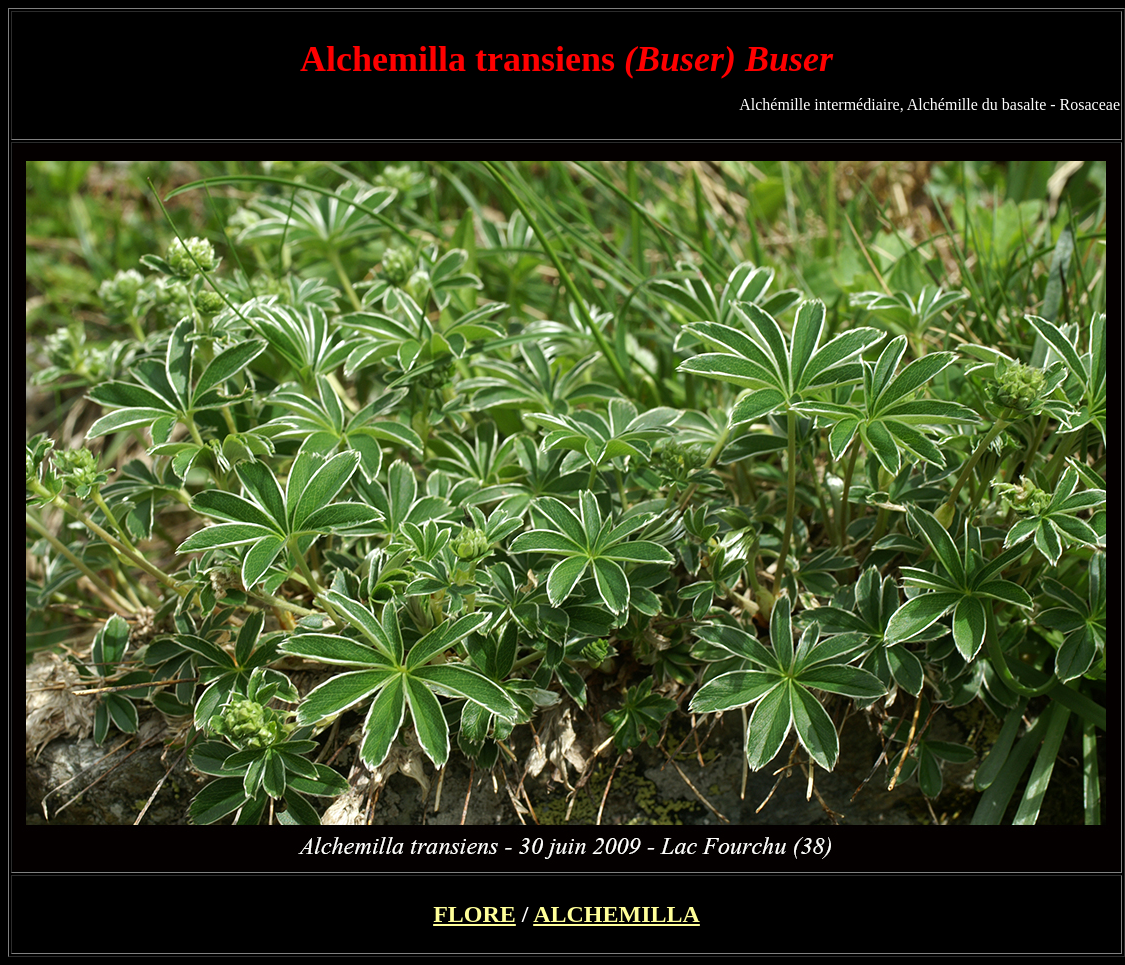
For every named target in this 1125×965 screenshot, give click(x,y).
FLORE (474, 914)
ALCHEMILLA (616, 914)
